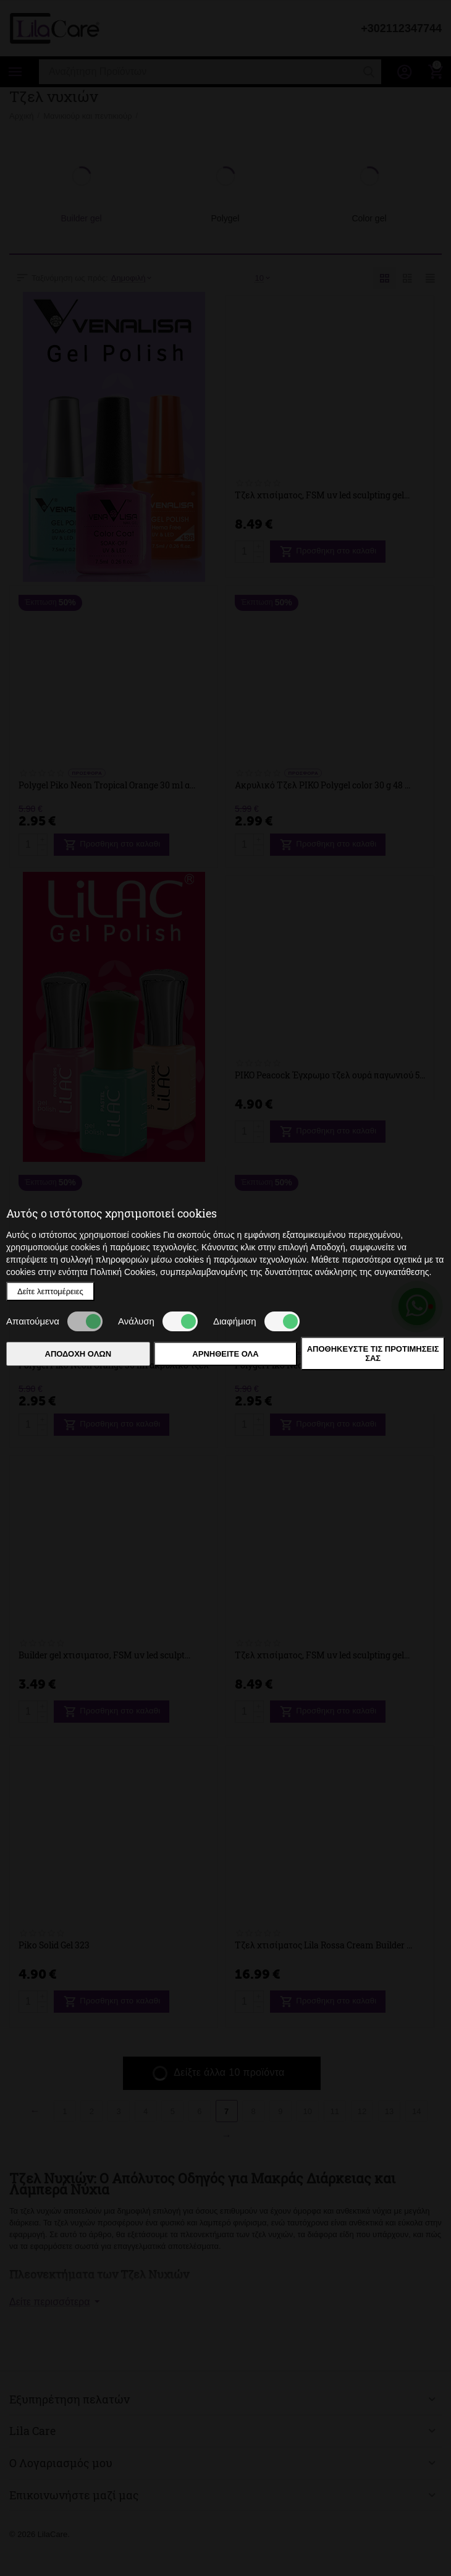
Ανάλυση (158, 1321)
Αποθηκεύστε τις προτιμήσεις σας (373, 1353)
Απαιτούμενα (54, 1321)
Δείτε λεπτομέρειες (50, 1291)
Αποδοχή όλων (78, 1353)
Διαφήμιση (256, 1321)
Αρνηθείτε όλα (225, 1353)
